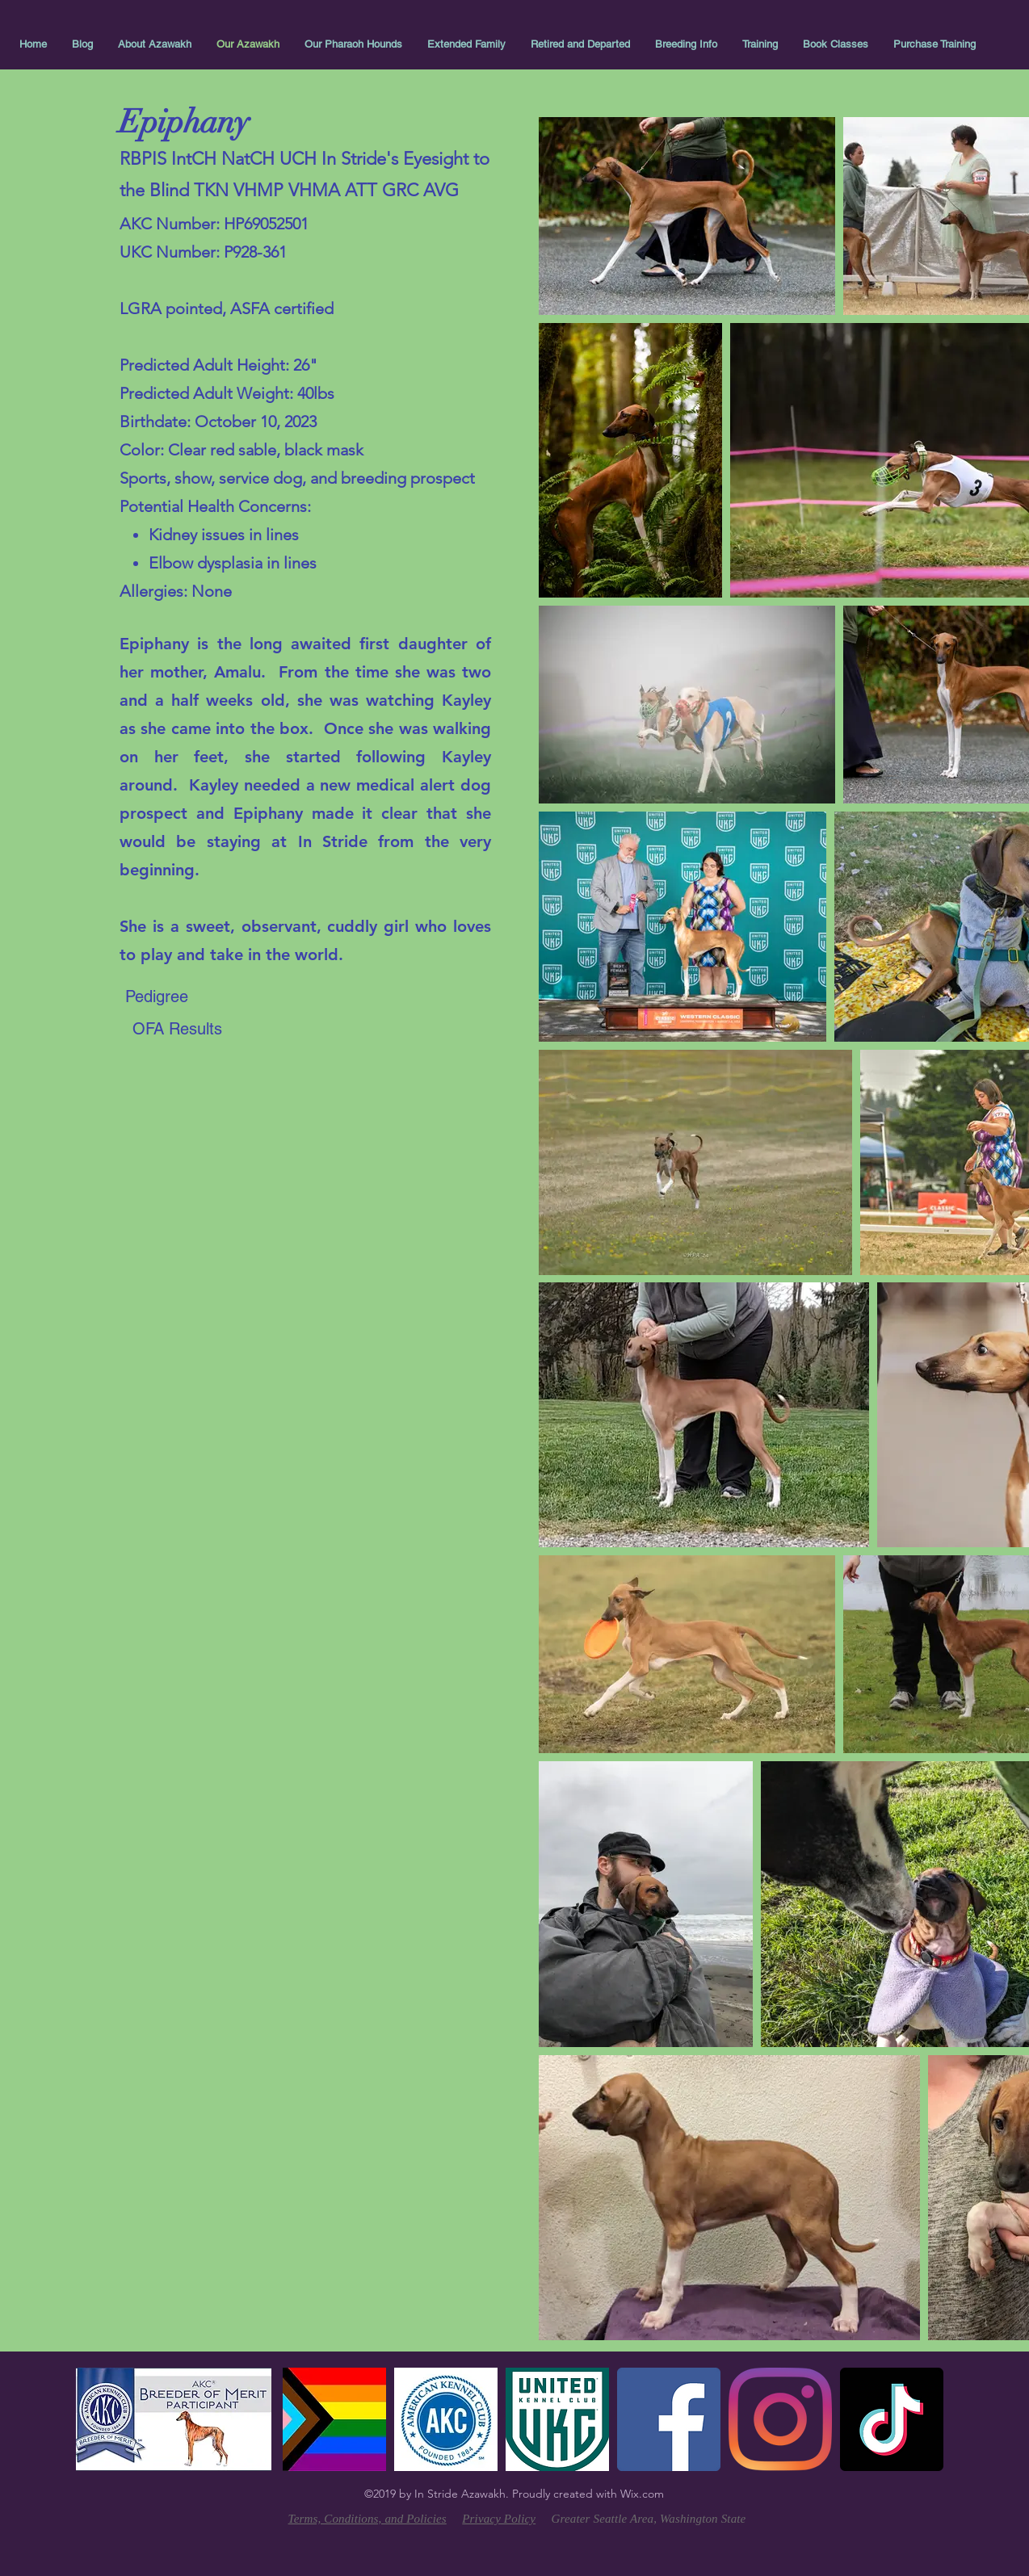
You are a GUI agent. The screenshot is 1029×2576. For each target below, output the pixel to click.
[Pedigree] (156, 996)
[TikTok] (891, 2419)
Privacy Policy (499, 2518)
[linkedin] (780, 2419)
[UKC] (557, 2419)
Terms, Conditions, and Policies (367, 2518)
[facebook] (668, 2419)
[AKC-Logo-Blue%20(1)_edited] (446, 2419)
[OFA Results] (177, 1029)
